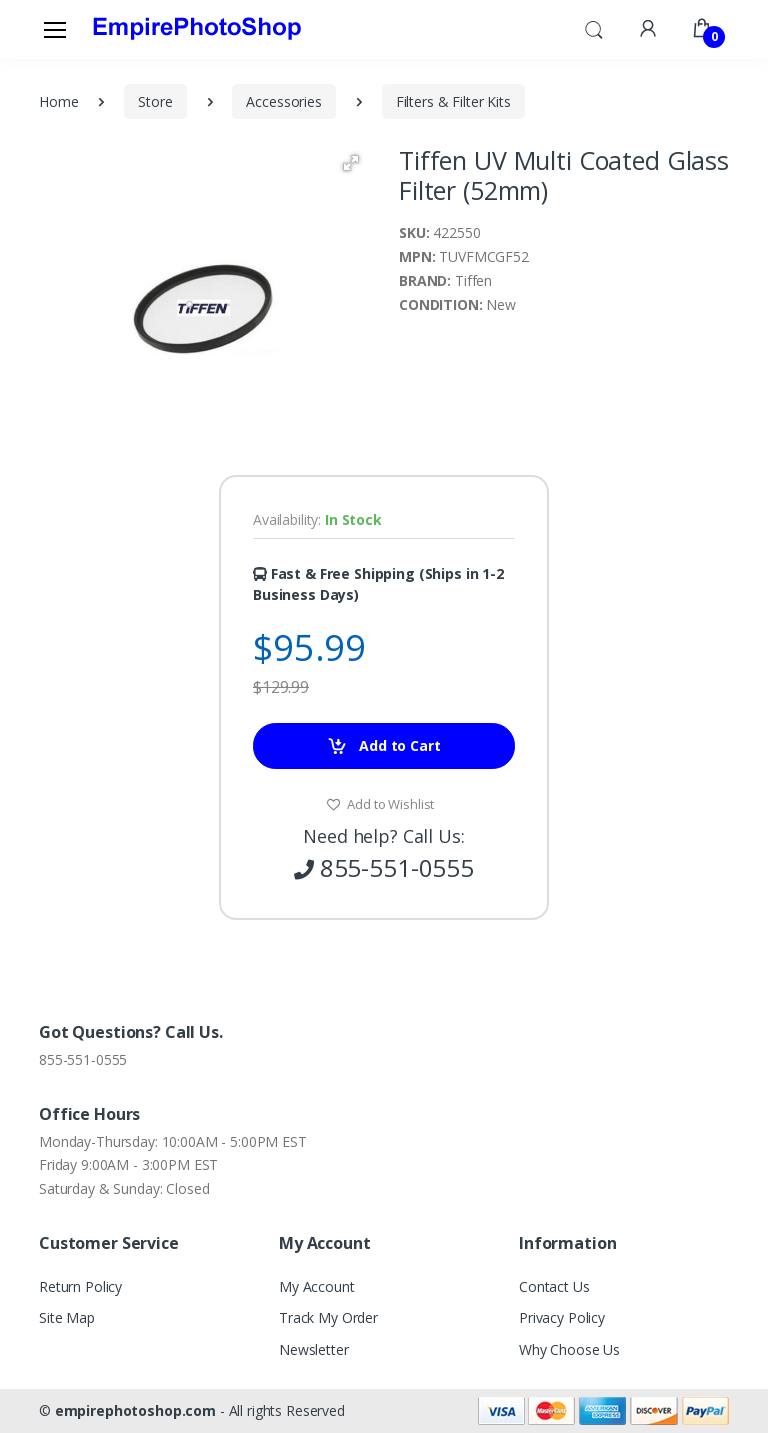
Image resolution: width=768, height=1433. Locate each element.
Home (58, 101)
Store (155, 101)
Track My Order (328, 1317)
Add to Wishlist (380, 804)
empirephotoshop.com (135, 1410)
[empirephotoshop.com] (197, 29)
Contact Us (554, 1286)
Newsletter (314, 1349)
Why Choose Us (569, 1349)
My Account (317, 1286)
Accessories (283, 101)
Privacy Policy (562, 1317)
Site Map (67, 1317)
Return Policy (80, 1286)
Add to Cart (383, 746)
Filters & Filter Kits (453, 101)
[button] (594, 28)
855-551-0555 (83, 1059)
